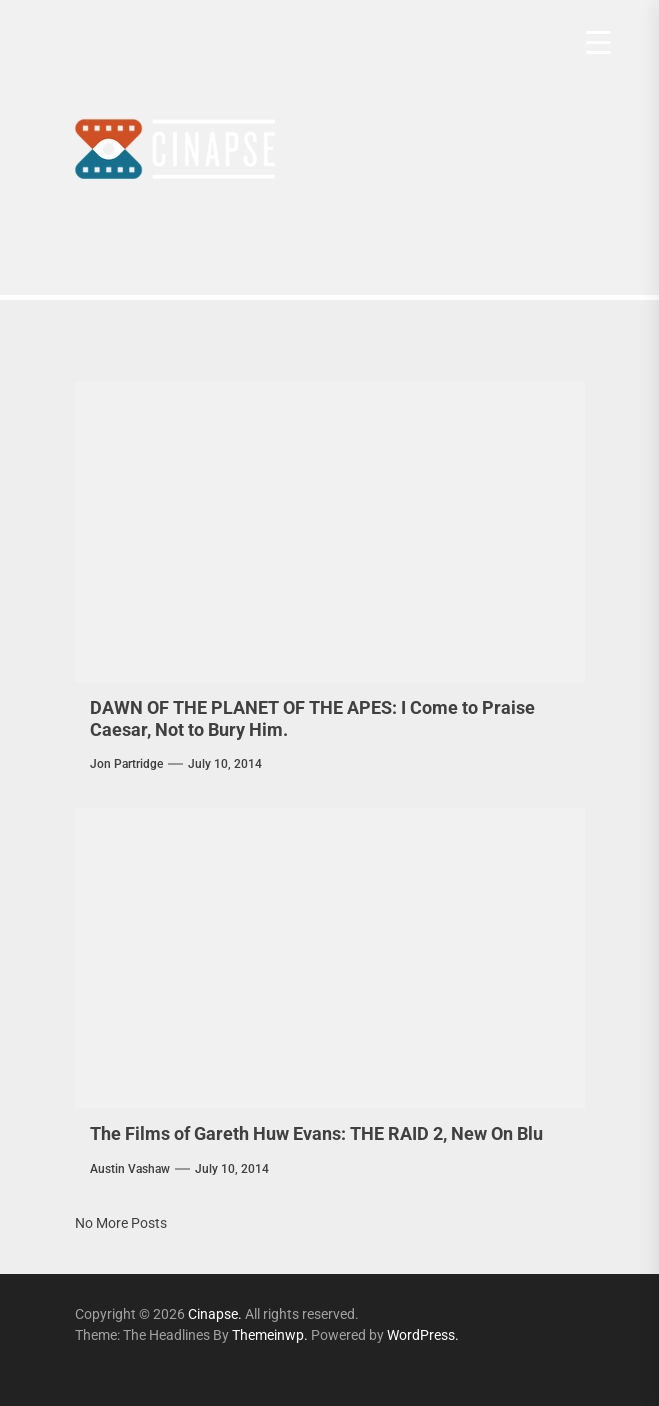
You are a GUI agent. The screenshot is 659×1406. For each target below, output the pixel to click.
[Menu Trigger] (598, 42)
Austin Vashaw (130, 1169)
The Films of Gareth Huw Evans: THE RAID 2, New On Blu (316, 1133)
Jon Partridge (126, 764)
